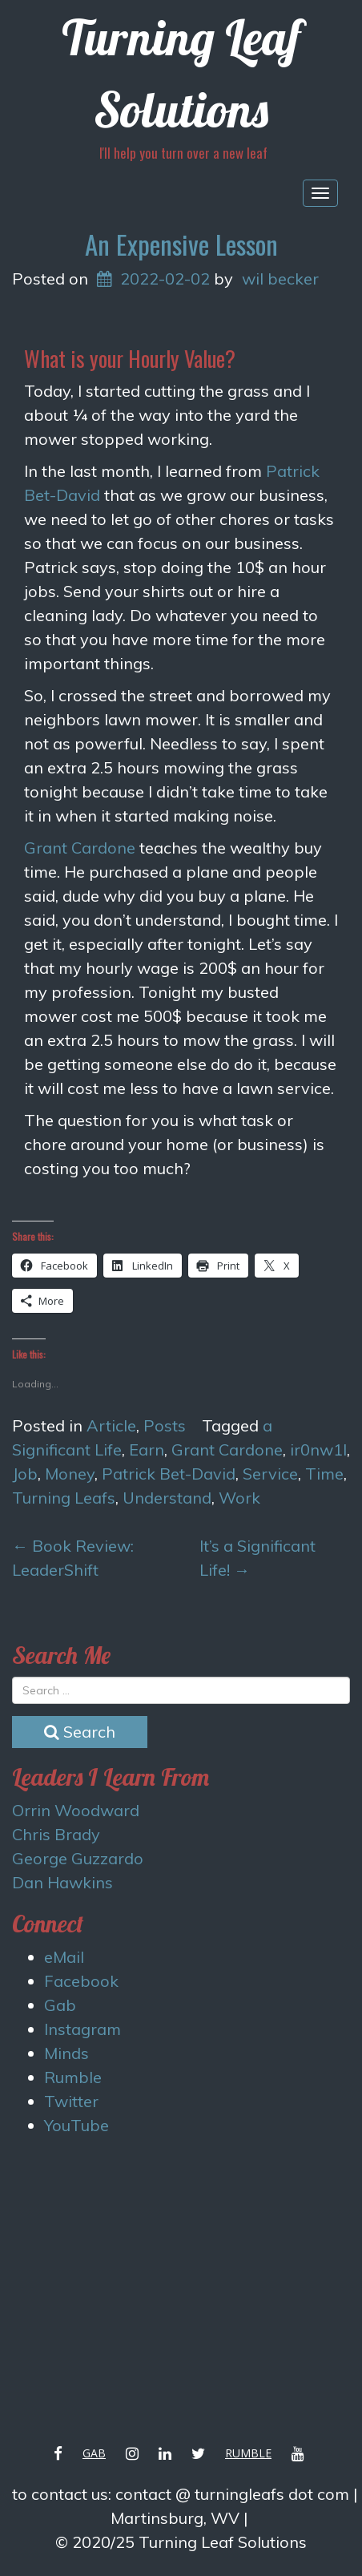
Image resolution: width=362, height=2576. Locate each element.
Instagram (82, 2029)
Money (70, 1474)
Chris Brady (56, 1834)
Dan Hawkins (62, 1882)
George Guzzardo (77, 1858)
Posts (164, 1425)
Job (25, 1474)
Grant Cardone (79, 848)
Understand (167, 1498)
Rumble (73, 2077)
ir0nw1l (318, 1449)
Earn (146, 1449)
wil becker (280, 279)
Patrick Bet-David (168, 1474)
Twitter (71, 2101)
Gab (60, 2005)
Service (270, 1474)
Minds (66, 2053)
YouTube (76, 2125)
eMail (64, 1957)
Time (324, 1474)
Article (111, 1425)
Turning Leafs (63, 1498)
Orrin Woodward (75, 1810)
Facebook (81, 1981)
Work (239, 1498)
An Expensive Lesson (181, 244)
